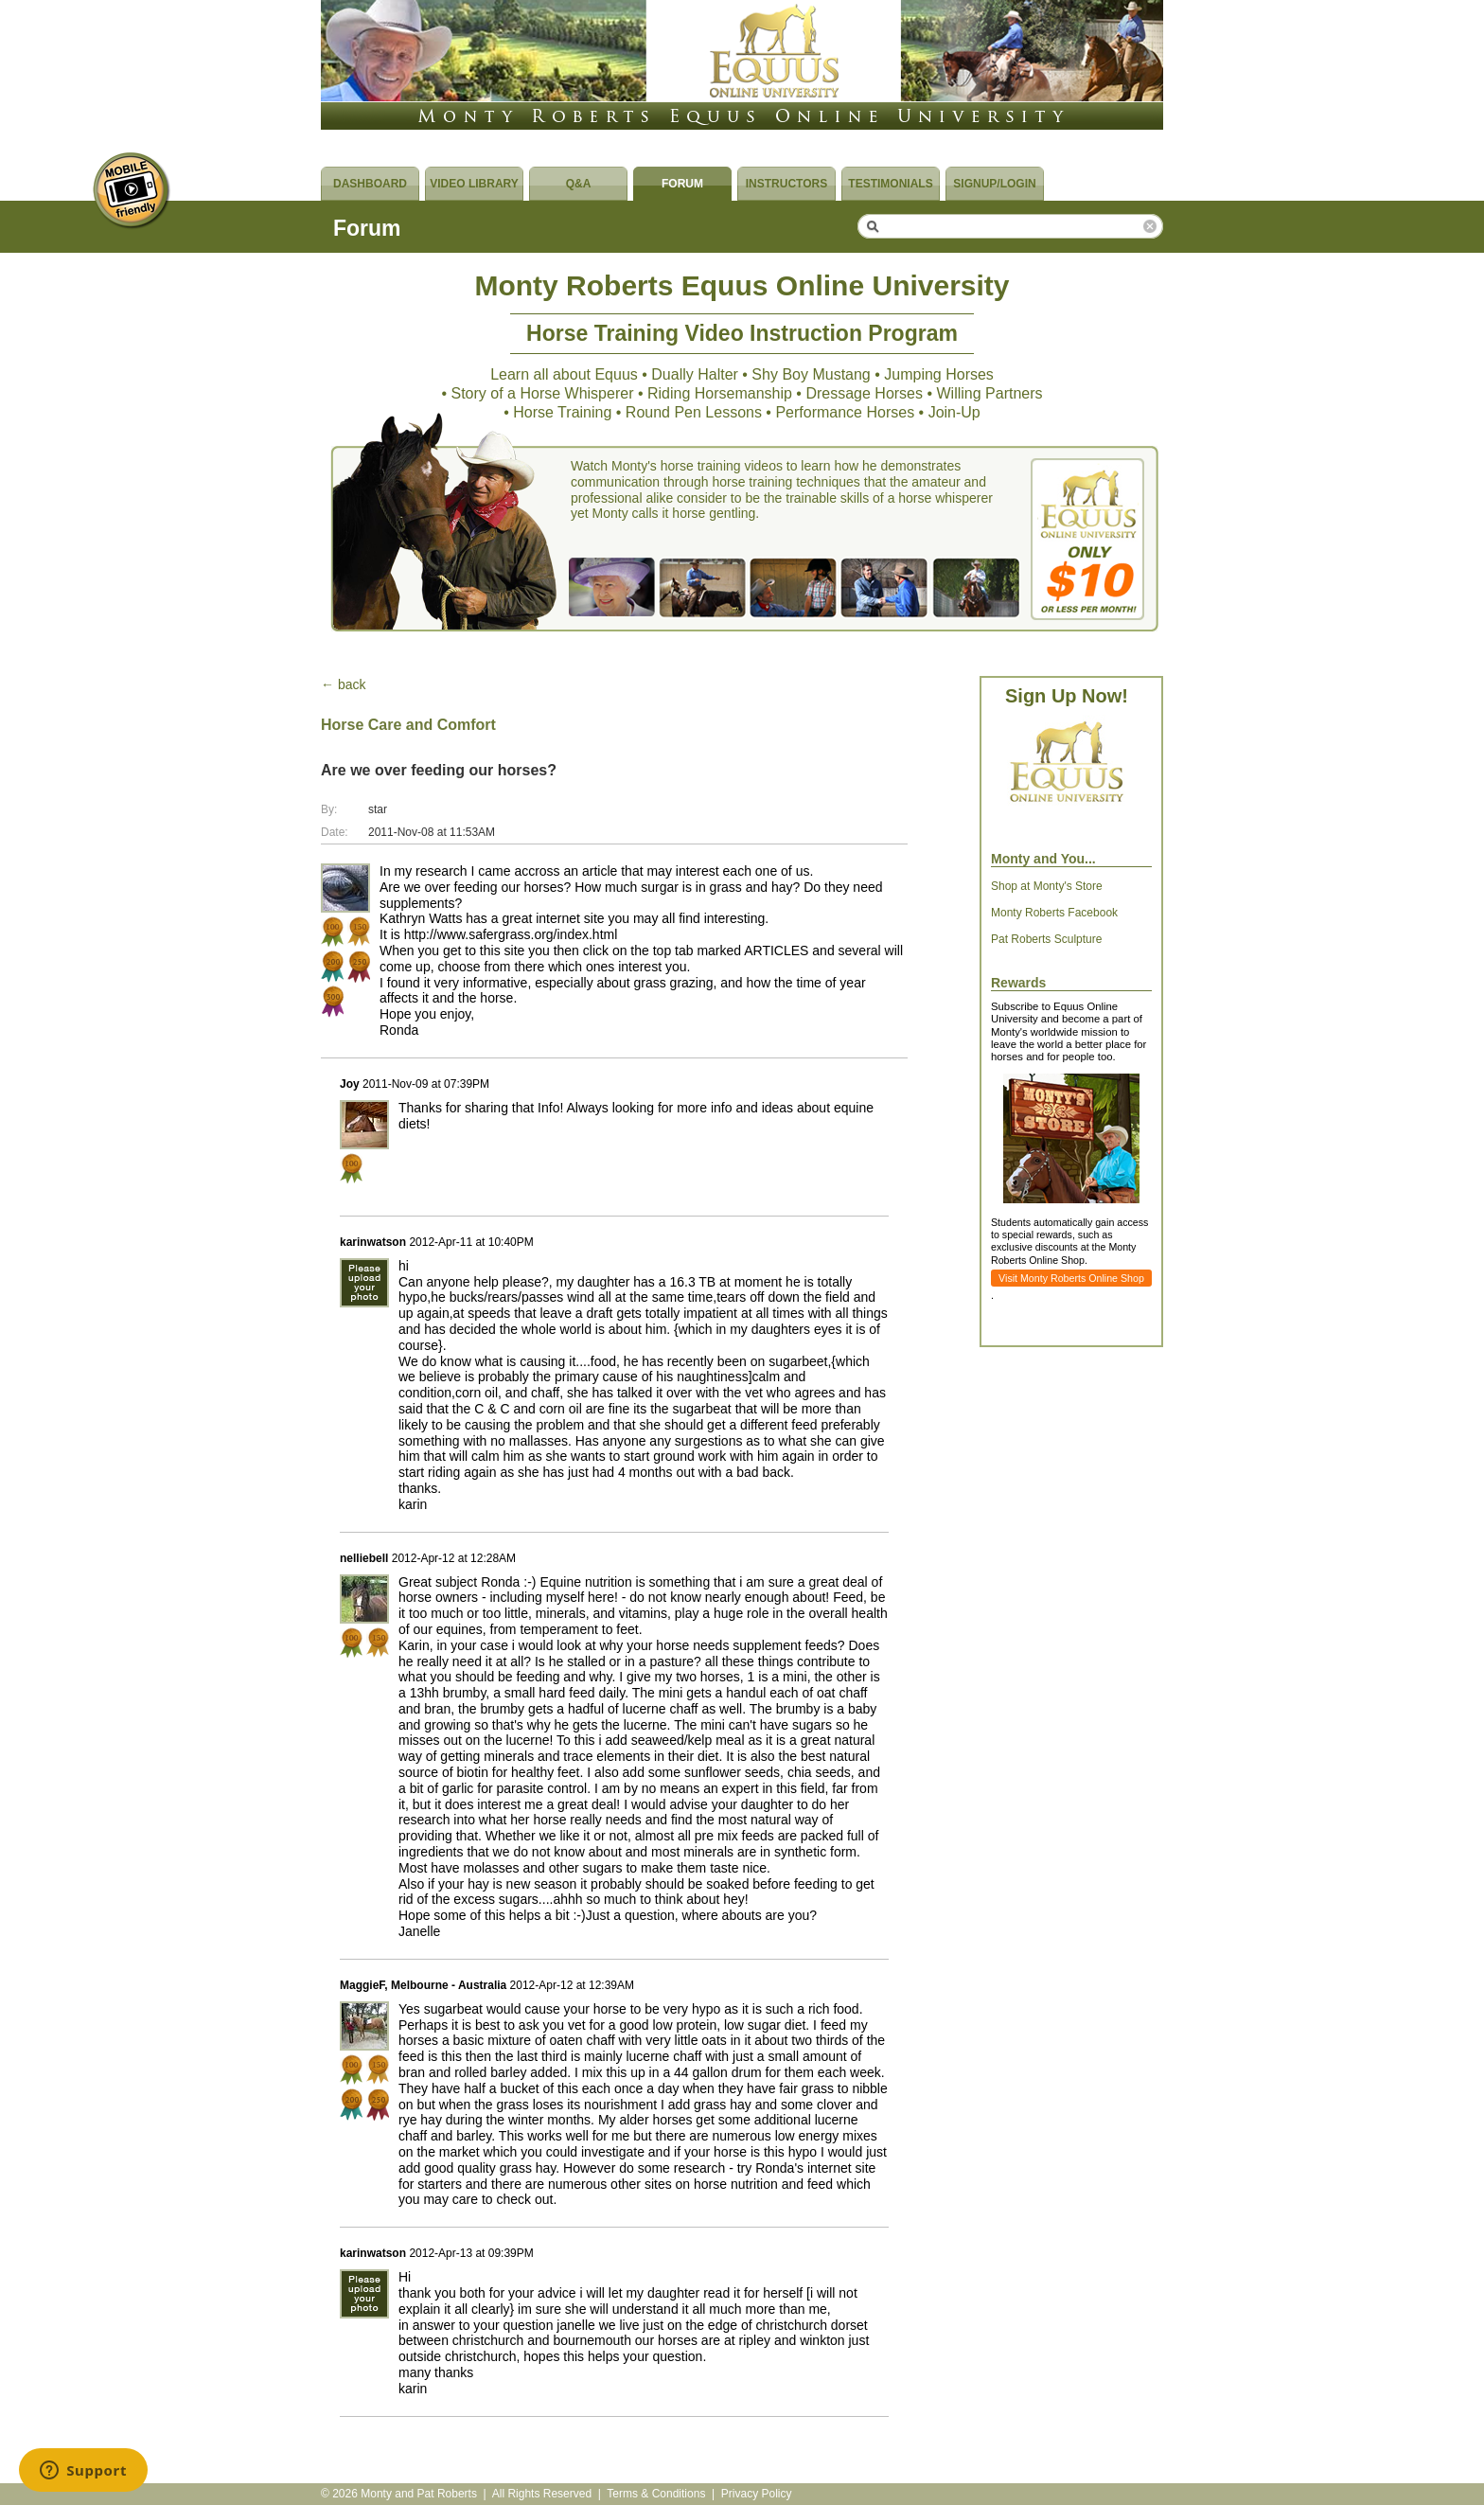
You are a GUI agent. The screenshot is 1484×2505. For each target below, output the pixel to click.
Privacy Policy (756, 2493)
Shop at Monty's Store (1047, 886)
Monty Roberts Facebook (1054, 912)
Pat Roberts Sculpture (1046, 939)
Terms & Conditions (656, 2493)
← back (343, 684)
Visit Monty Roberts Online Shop (1071, 1278)
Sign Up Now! (1066, 695)
